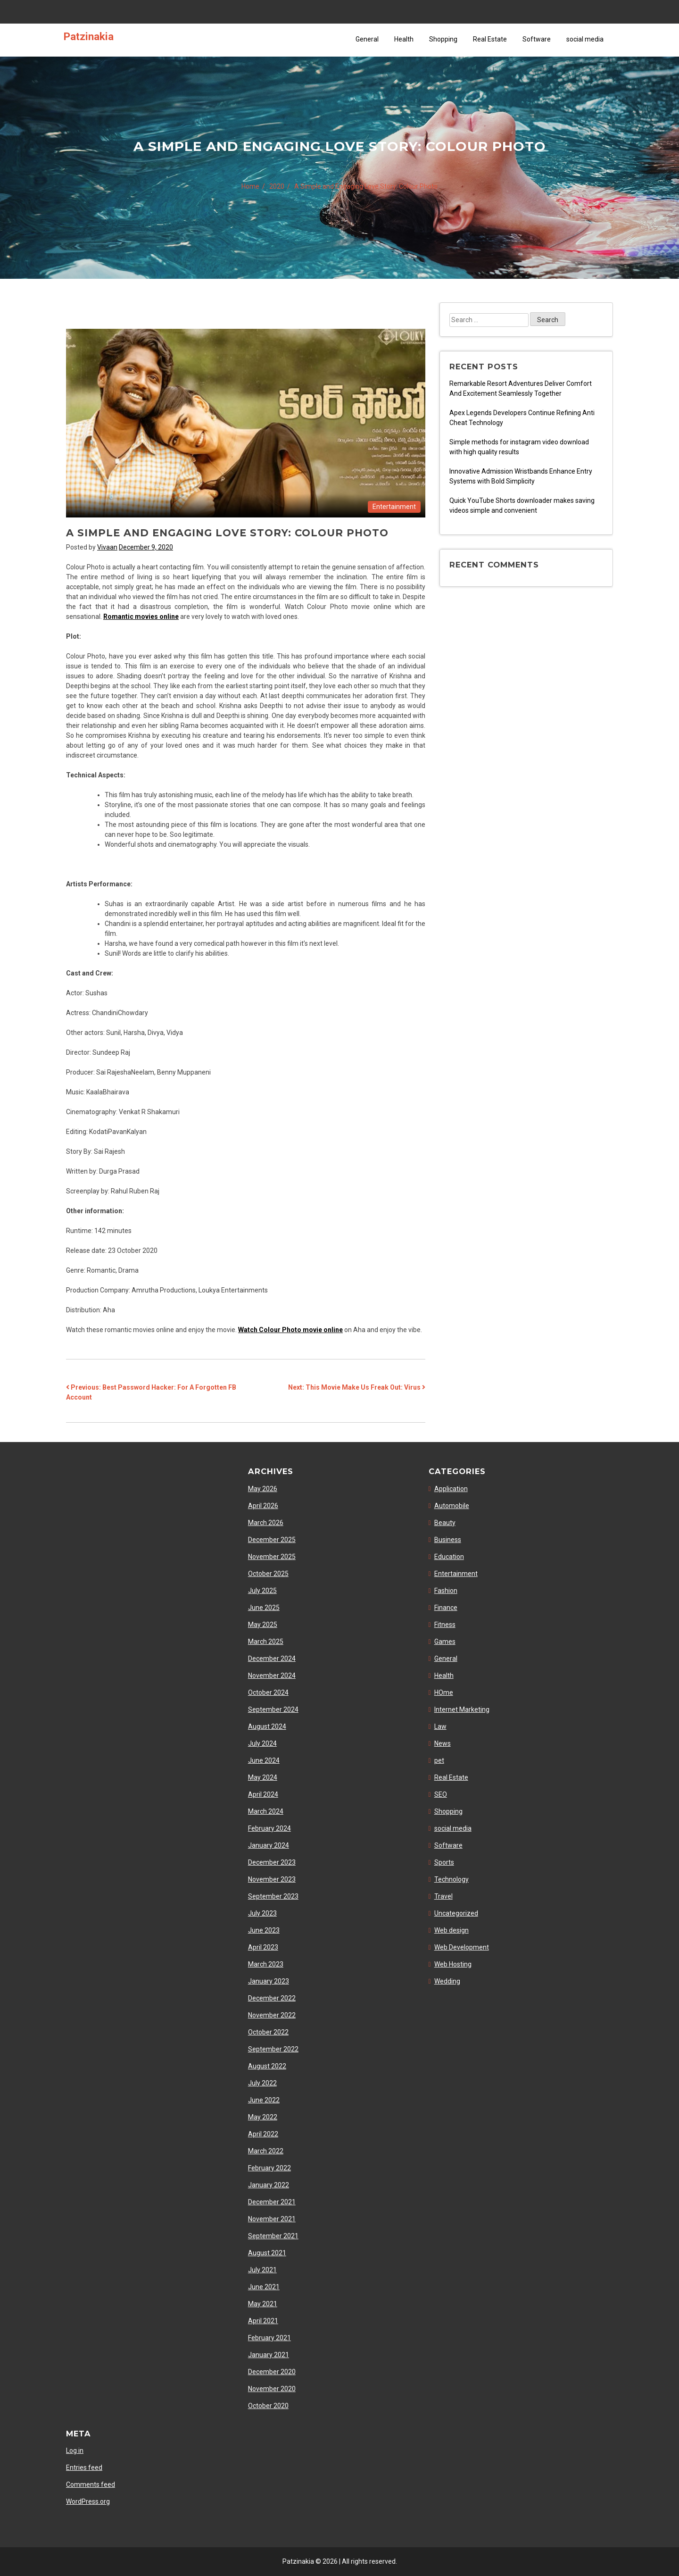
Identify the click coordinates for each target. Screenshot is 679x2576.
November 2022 (272, 2015)
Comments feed (90, 2484)
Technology (451, 1879)
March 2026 (265, 1522)
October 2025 (268, 1573)
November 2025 (272, 1556)
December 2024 (272, 1658)
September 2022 (273, 2049)
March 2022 (265, 2151)
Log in (74, 2450)
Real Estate (490, 39)
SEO (440, 1794)
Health (404, 39)
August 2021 (267, 2253)
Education (449, 1556)
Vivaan (107, 547)
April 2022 (263, 2134)
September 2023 (273, 1896)
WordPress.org (88, 2501)
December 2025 (272, 1539)
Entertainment (394, 506)
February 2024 (269, 1828)
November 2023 (272, 1879)
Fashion (445, 1590)
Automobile (451, 1505)
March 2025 (265, 1641)
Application (451, 1488)
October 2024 (268, 1692)
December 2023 (272, 1862)
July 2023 (262, 1913)
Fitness (444, 1624)
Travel (443, 1896)
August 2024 (267, 1726)
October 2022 (268, 2032)
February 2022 (269, 2168)
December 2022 (272, 1998)
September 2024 (273, 1709)
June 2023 (264, 1930)
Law (440, 1726)
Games (444, 1641)
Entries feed (84, 2467)
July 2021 (262, 2270)
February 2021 (269, 2338)
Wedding (447, 1981)
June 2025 (264, 1607)
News (442, 1743)
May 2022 (262, 2117)
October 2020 (268, 2405)
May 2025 (262, 1624)
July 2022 (262, 2083)
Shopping (443, 39)
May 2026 (262, 1488)
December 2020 (272, 2372)
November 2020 (272, 2389)
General (367, 39)
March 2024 (265, 1811)
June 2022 (264, 2100)
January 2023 (268, 1981)
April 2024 (263, 1794)
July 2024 (262, 1743)
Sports (444, 1862)
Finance (445, 1607)
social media (585, 39)
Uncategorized (456, 1913)
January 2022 (268, 2185)
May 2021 (262, 2304)
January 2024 (268, 1845)
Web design (451, 1930)
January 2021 (268, 2355)
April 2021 (263, 2321)
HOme (443, 1692)
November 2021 (272, 2219)
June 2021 (264, 2287)
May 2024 (262, 1777)
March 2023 (265, 1964)
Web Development (461, 1947)
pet (439, 1760)
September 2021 (273, 2236)
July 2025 (262, 1590)
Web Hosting (453, 1964)
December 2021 (272, 2202)
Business (447, 1539)
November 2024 (272, 1675)
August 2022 (267, 2066)
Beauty (444, 1522)
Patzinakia (89, 36)
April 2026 (263, 1505)
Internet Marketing (461, 1709)
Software (536, 39)
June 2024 (264, 1760)
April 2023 (263, 1947)
